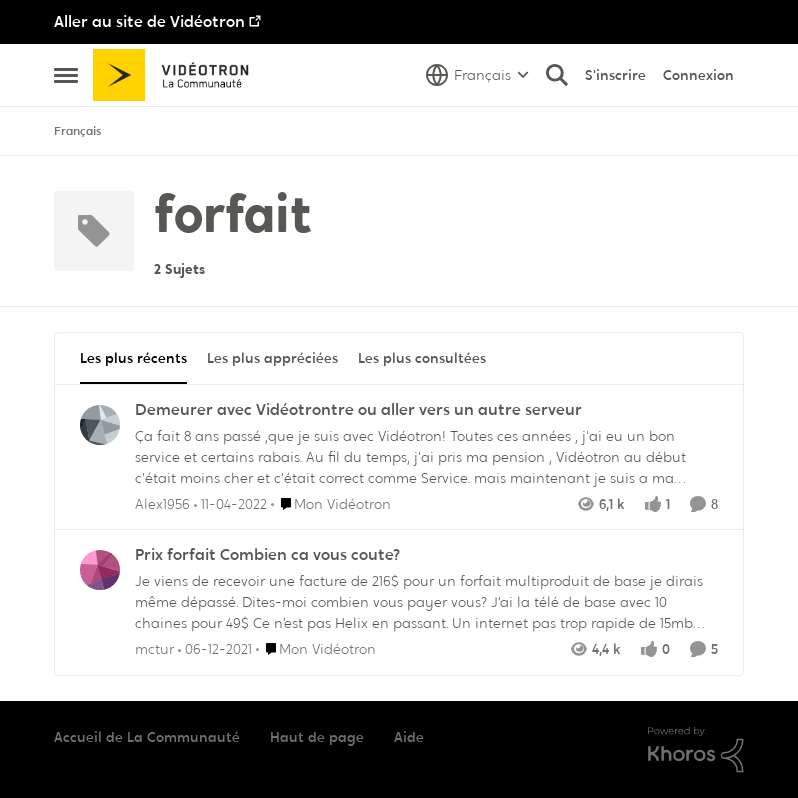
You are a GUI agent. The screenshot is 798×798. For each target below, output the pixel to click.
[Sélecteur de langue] (477, 75)
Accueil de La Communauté (147, 737)
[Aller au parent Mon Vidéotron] (331, 503)
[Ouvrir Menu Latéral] (66, 75)
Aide (409, 737)
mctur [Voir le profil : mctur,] (154, 649)
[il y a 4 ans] (230, 503)
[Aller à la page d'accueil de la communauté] (177, 75)
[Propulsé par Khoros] (696, 750)
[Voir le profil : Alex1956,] (100, 425)
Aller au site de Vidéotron (149, 21)
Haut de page (317, 737)
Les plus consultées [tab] (422, 358)
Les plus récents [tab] (133, 358)
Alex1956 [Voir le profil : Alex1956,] (162, 503)
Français (77, 131)
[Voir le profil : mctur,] (100, 570)
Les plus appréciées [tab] (272, 358)
